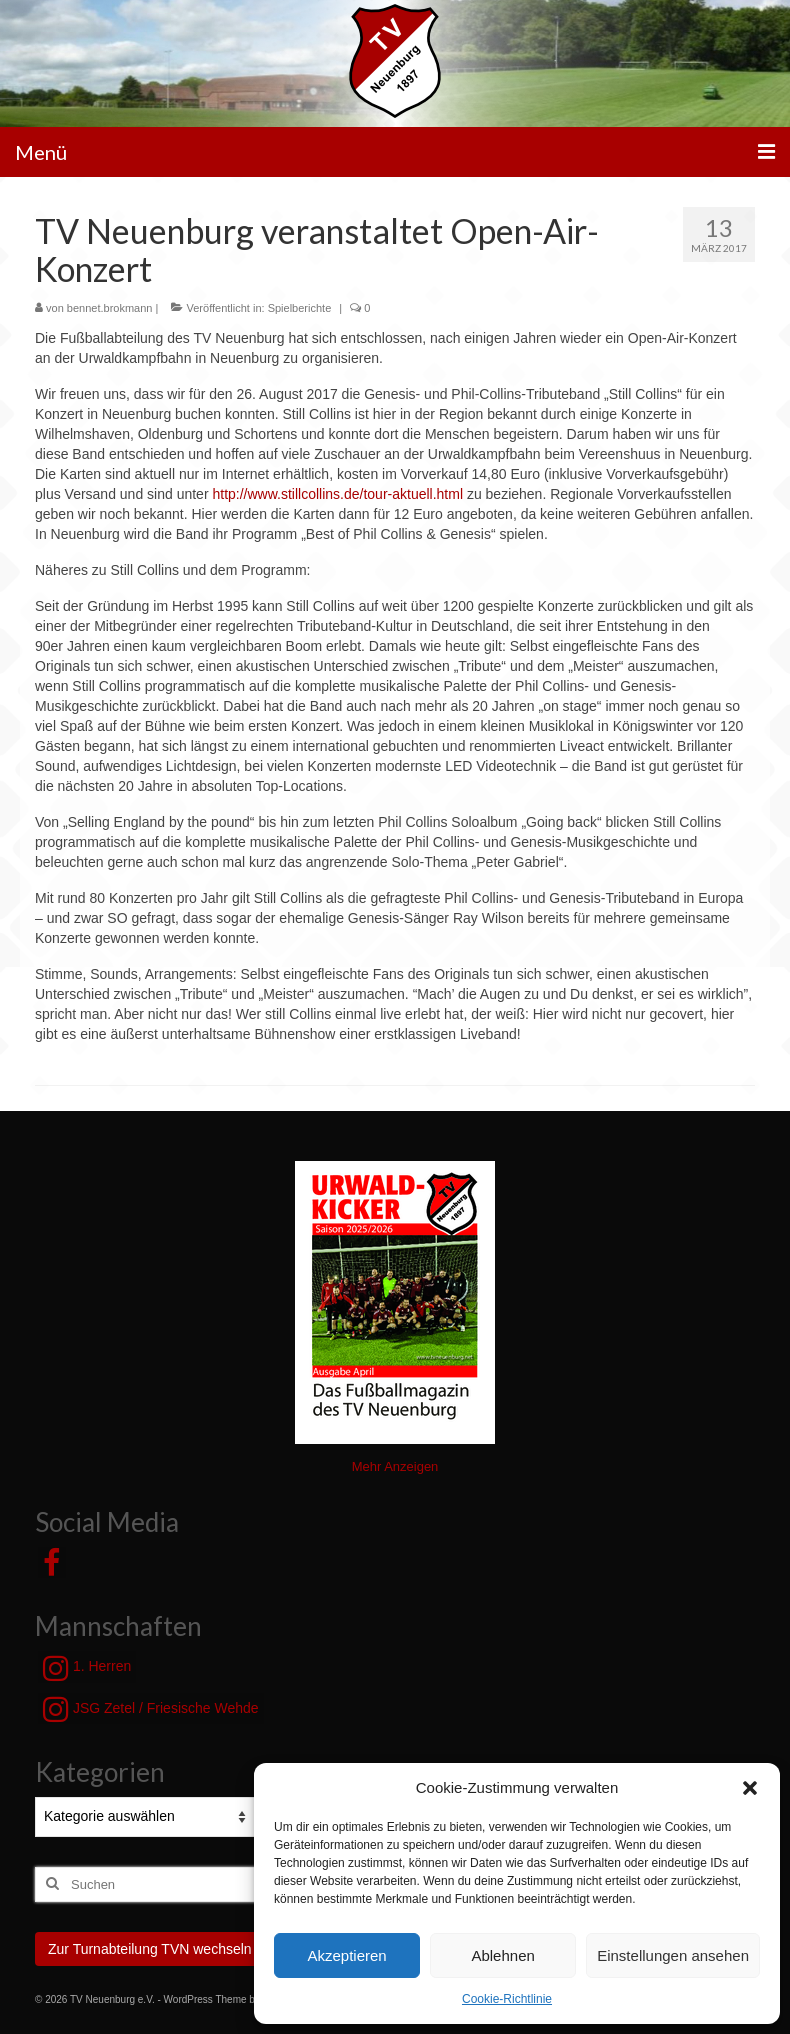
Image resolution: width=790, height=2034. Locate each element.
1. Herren (87, 1668)
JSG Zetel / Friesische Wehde (151, 1709)
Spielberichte (300, 308)
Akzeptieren (346, 1955)
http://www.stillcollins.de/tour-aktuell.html (337, 494)
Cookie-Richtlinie (507, 1999)
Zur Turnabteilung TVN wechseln (150, 1949)
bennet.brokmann (110, 308)
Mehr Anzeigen (395, 1466)
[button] (750, 1788)
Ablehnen (502, 1955)
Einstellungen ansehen (673, 1955)
